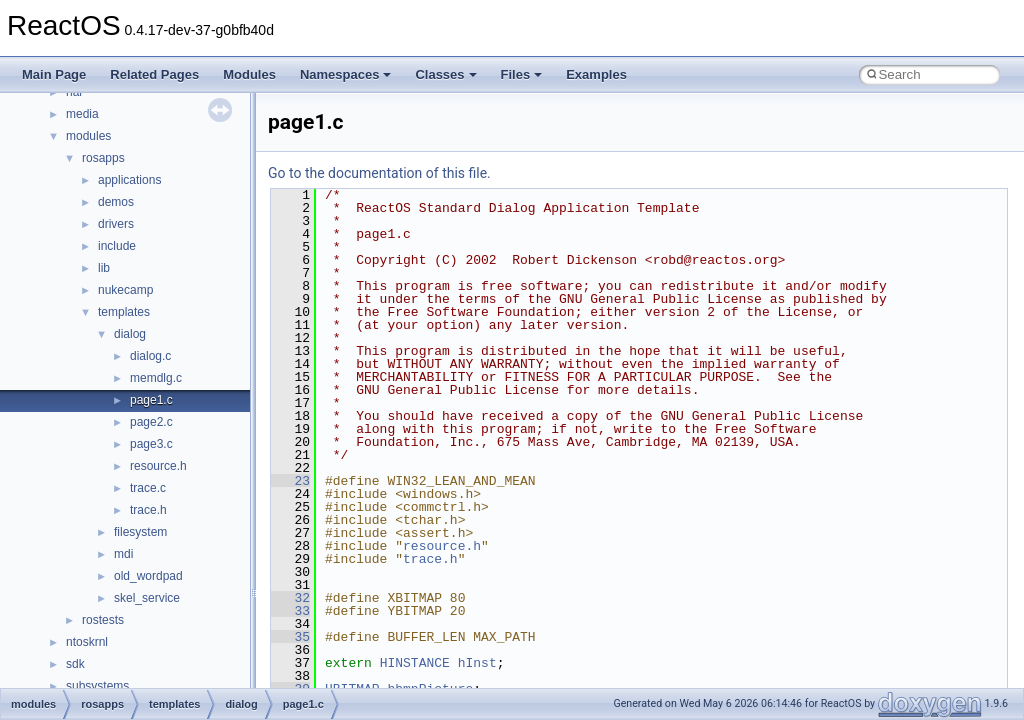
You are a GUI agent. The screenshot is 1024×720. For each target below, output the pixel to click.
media (82, 114)
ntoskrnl (87, 642)
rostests (103, 620)
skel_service (147, 598)
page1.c (151, 400)
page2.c (151, 422)
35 (290, 637)
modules (88, 136)
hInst (477, 663)
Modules (249, 74)
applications (129, 180)
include (117, 246)
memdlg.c (156, 378)
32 (290, 598)
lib (104, 268)
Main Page (54, 74)
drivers (116, 224)
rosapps (103, 158)
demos (116, 202)
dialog (130, 334)
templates (124, 312)
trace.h (148, 510)
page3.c (151, 444)
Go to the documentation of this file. (379, 173)
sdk (75, 664)
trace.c (148, 488)
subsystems (97, 686)
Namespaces (346, 74)
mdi (123, 554)
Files (522, 74)
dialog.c (150, 356)
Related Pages (154, 74)
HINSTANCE (415, 663)
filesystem (140, 532)
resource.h (158, 466)
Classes (445, 74)
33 (290, 611)
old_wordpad (148, 576)
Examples (596, 74)
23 (290, 481)
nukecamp (125, 290)
